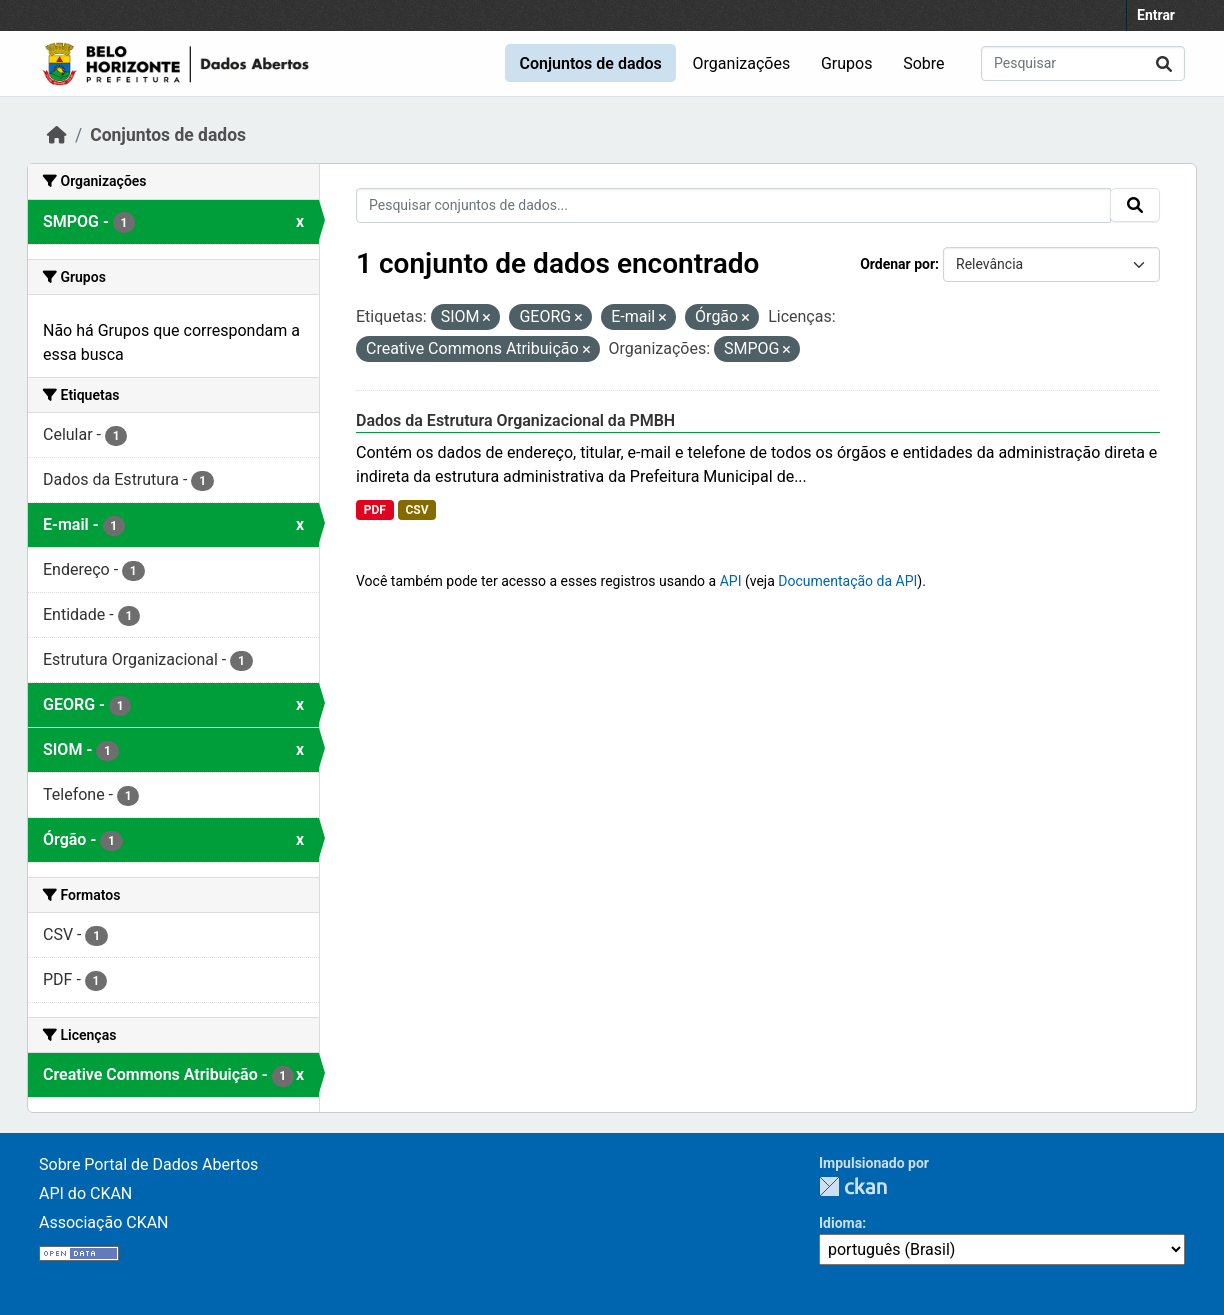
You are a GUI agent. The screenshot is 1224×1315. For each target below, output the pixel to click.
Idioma (840, 1223)
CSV (416, 510)
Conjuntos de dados (590, 63)
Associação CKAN (104, 1222)
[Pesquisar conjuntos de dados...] (1083, 63)
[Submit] (1164, 63)
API (731, 581)
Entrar (1156, 15)
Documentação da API (847, 581)
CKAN (853, 1186)
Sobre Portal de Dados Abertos (148, 1164)
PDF (375, 510)
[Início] (57, 135)
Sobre (923, 63)
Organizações (742, 63)
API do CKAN (85, 1193)
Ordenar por (897, 264)
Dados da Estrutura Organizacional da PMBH (515, 420)
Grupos (847, 63)
